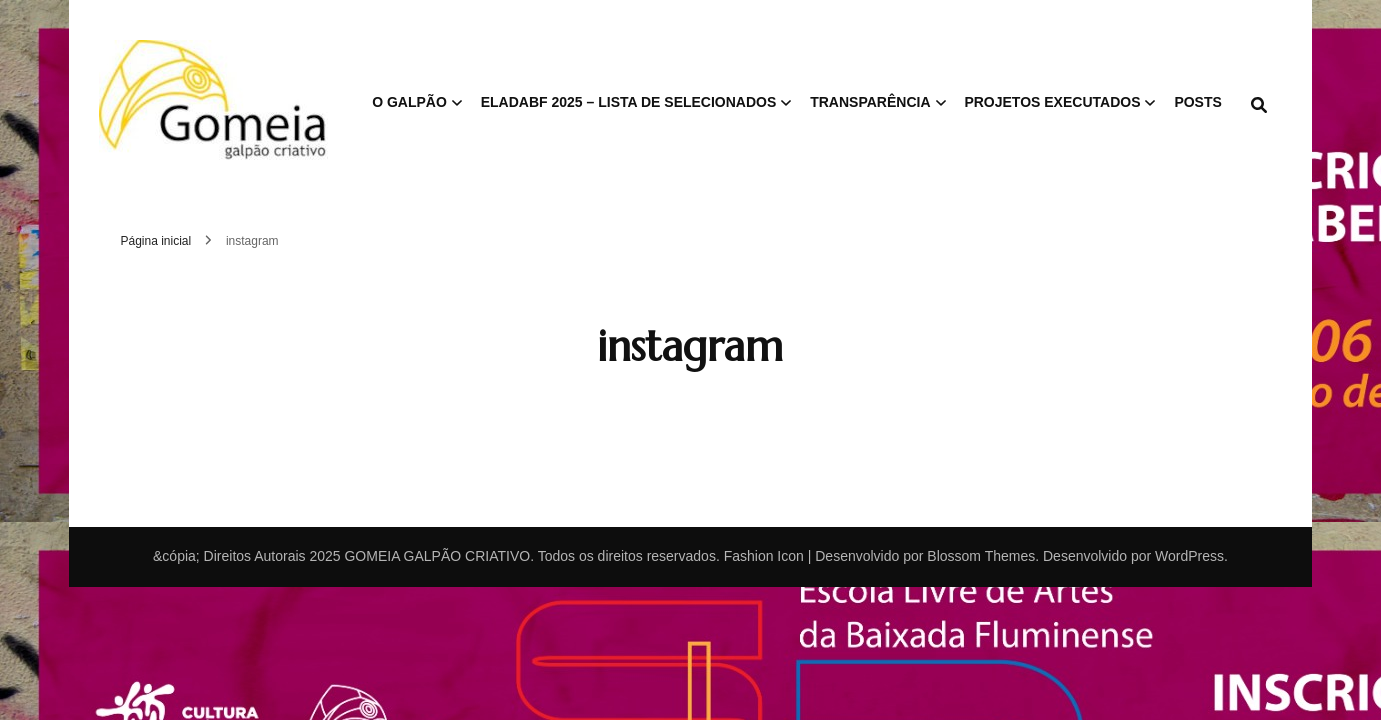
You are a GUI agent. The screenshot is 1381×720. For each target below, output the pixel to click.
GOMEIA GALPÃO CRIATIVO (437, 556)
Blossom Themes (981, 556)
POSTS (1197, 102)
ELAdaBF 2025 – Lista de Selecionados (629, 102)
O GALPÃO (409, 102)
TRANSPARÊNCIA (870, 102)
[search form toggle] (1259, 105)
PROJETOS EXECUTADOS (1052, 102)
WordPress (1189, 556)
